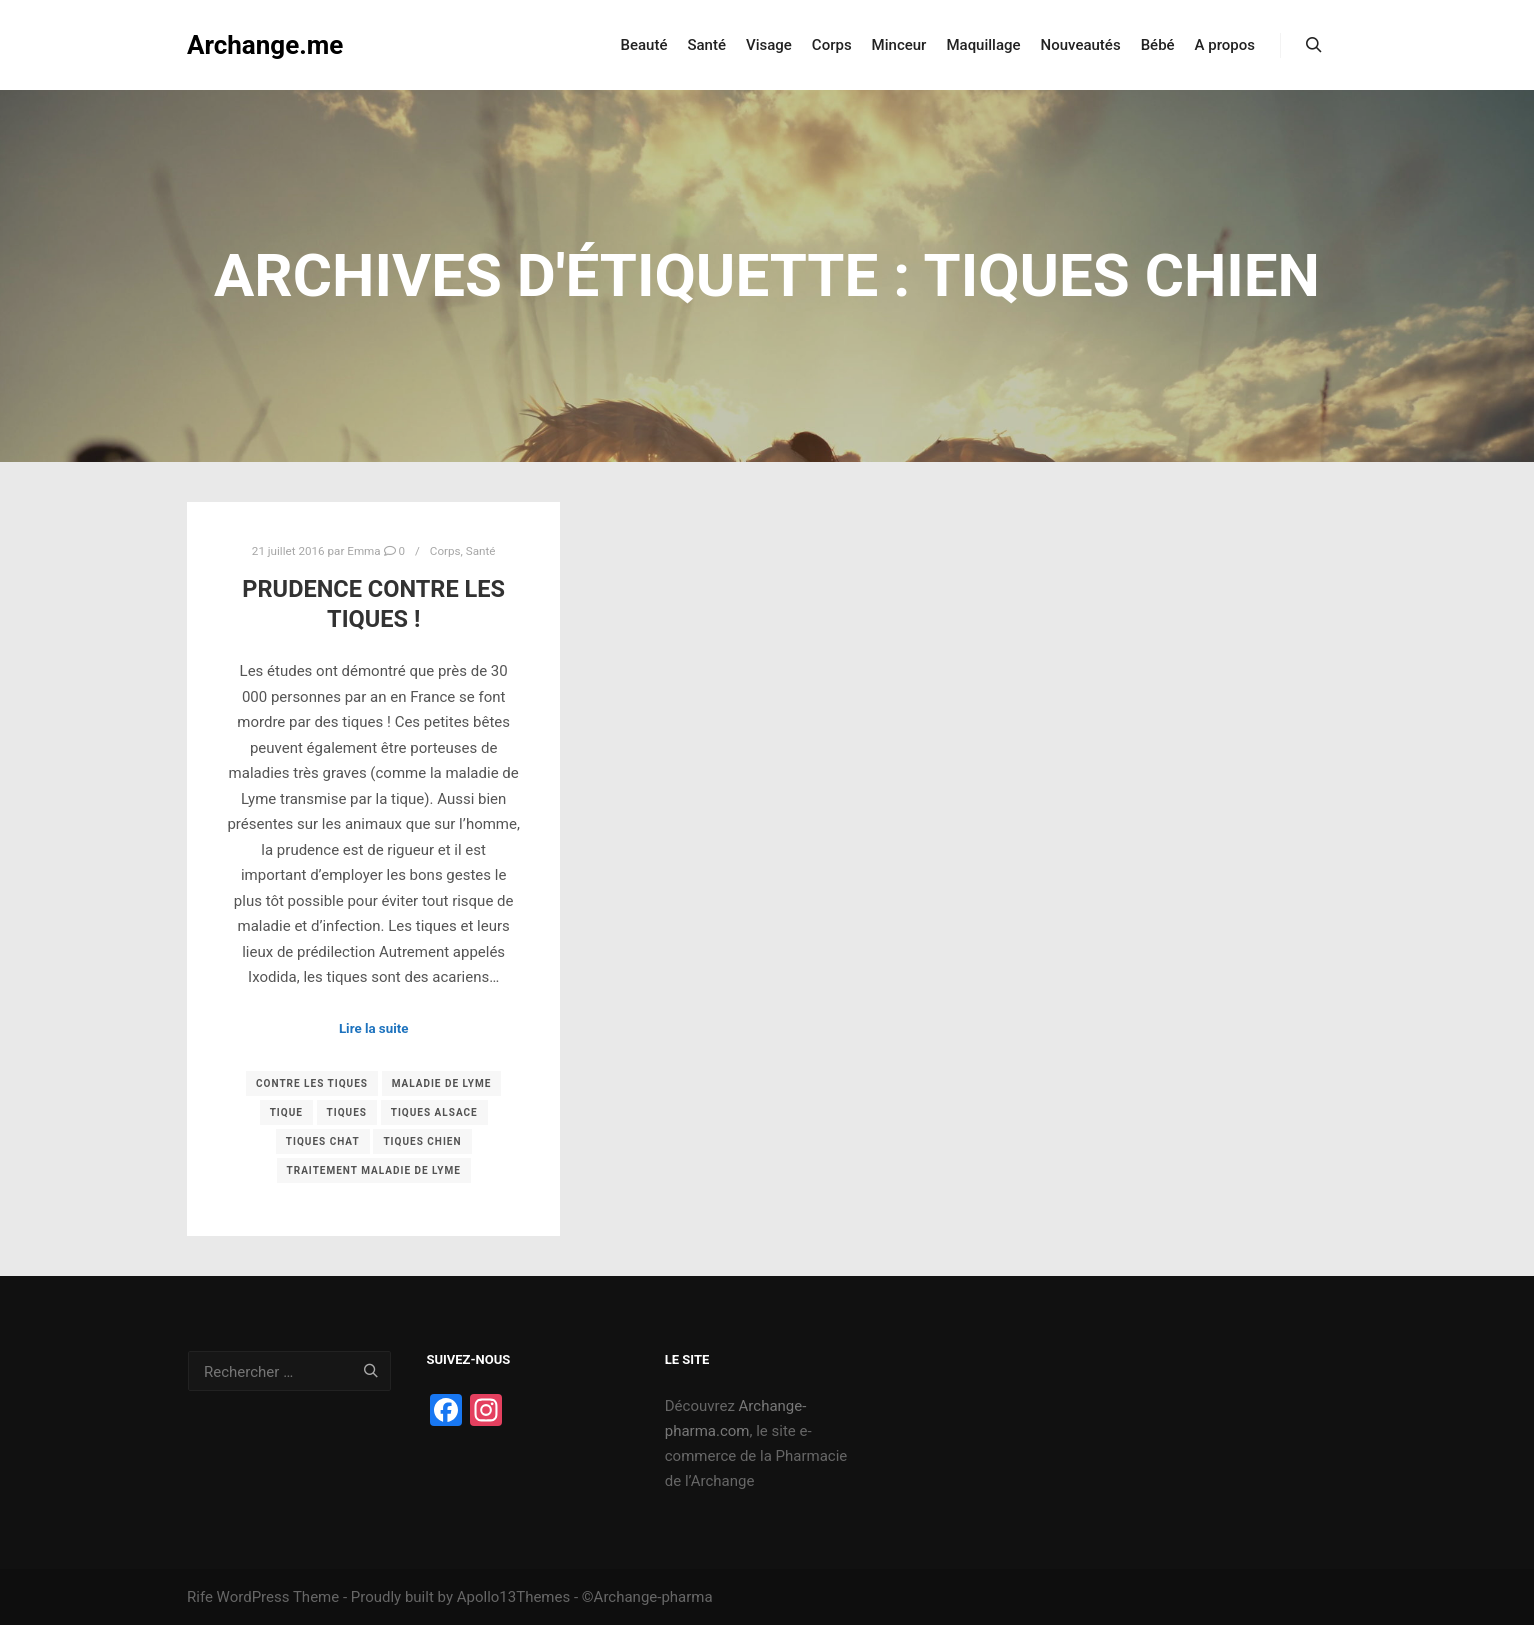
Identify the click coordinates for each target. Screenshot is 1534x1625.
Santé (481, 551)
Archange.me (265, 45)
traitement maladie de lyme (374, 1170)
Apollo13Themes (514, 1597)
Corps (445, 551)
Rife (200, 1597)
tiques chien (422, 1141)
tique (286, 1112)
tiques (347, 1112)
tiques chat (323, 1141)
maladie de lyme (442, 1083)
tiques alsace (434, 1112)
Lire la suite (374, 1028)
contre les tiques (312, 1083)
